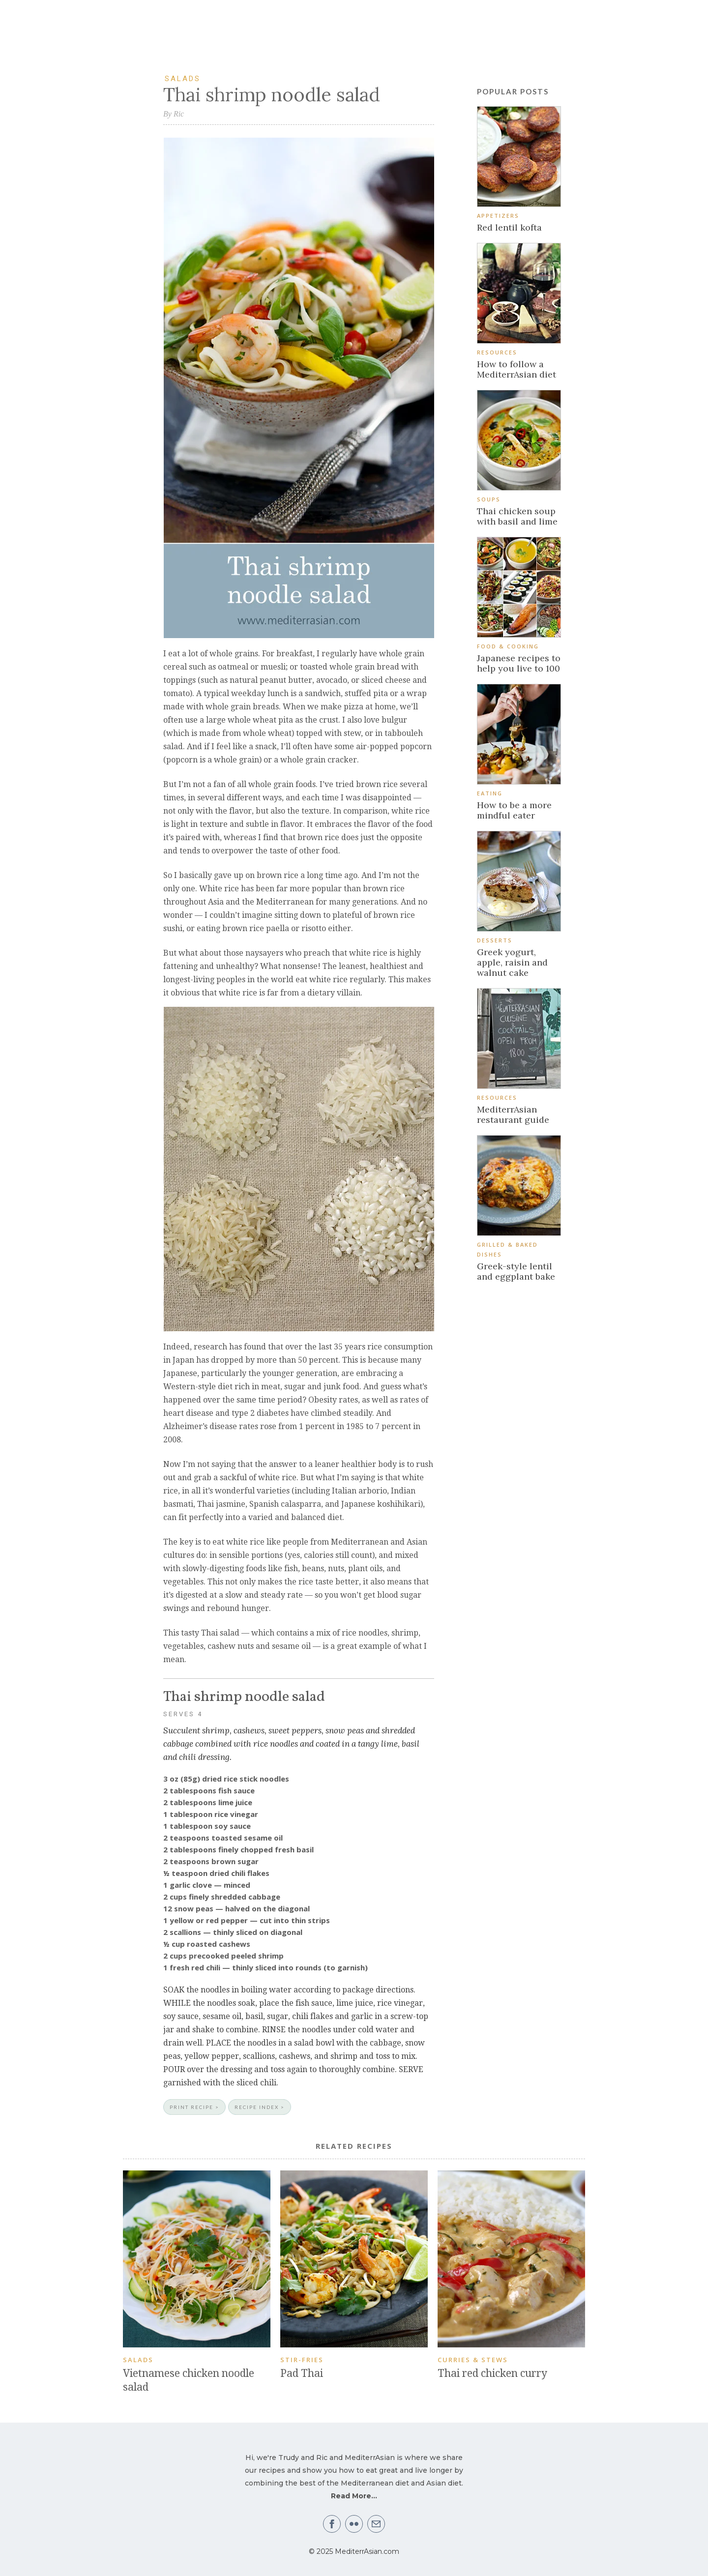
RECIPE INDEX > (260, 2107)
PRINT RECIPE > (194, 2107)
